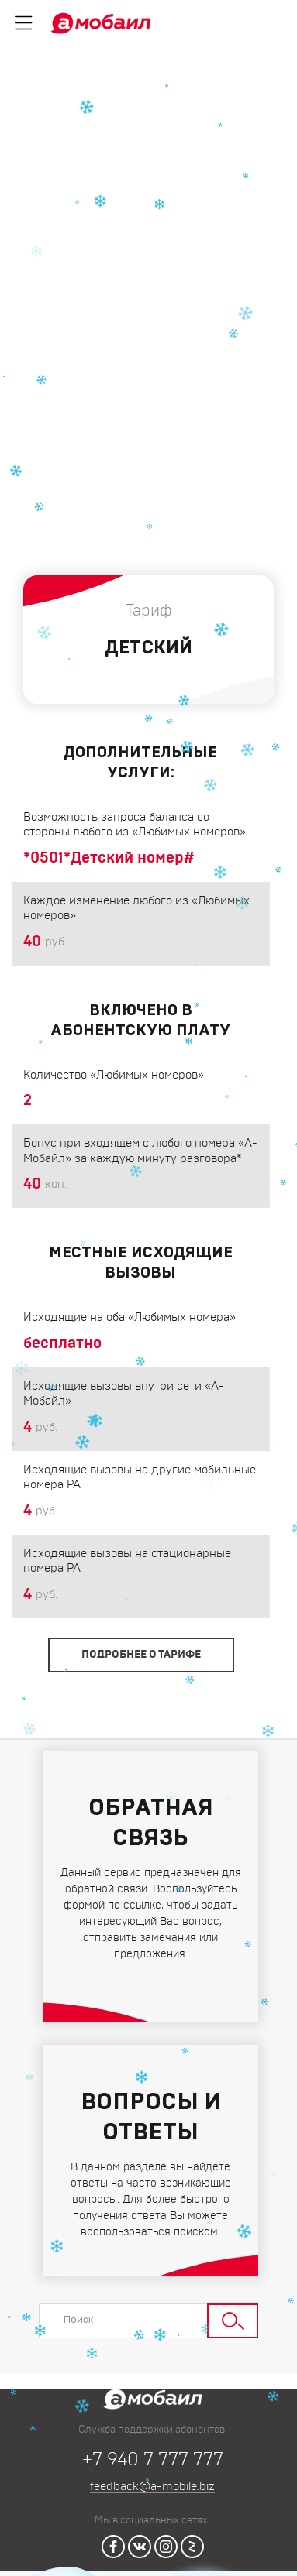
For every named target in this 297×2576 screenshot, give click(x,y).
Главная (46, 97)
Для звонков (193, 97)
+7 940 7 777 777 (152, 2460)
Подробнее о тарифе (141, 1654)
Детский (47, 113)
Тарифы (114, 97)
